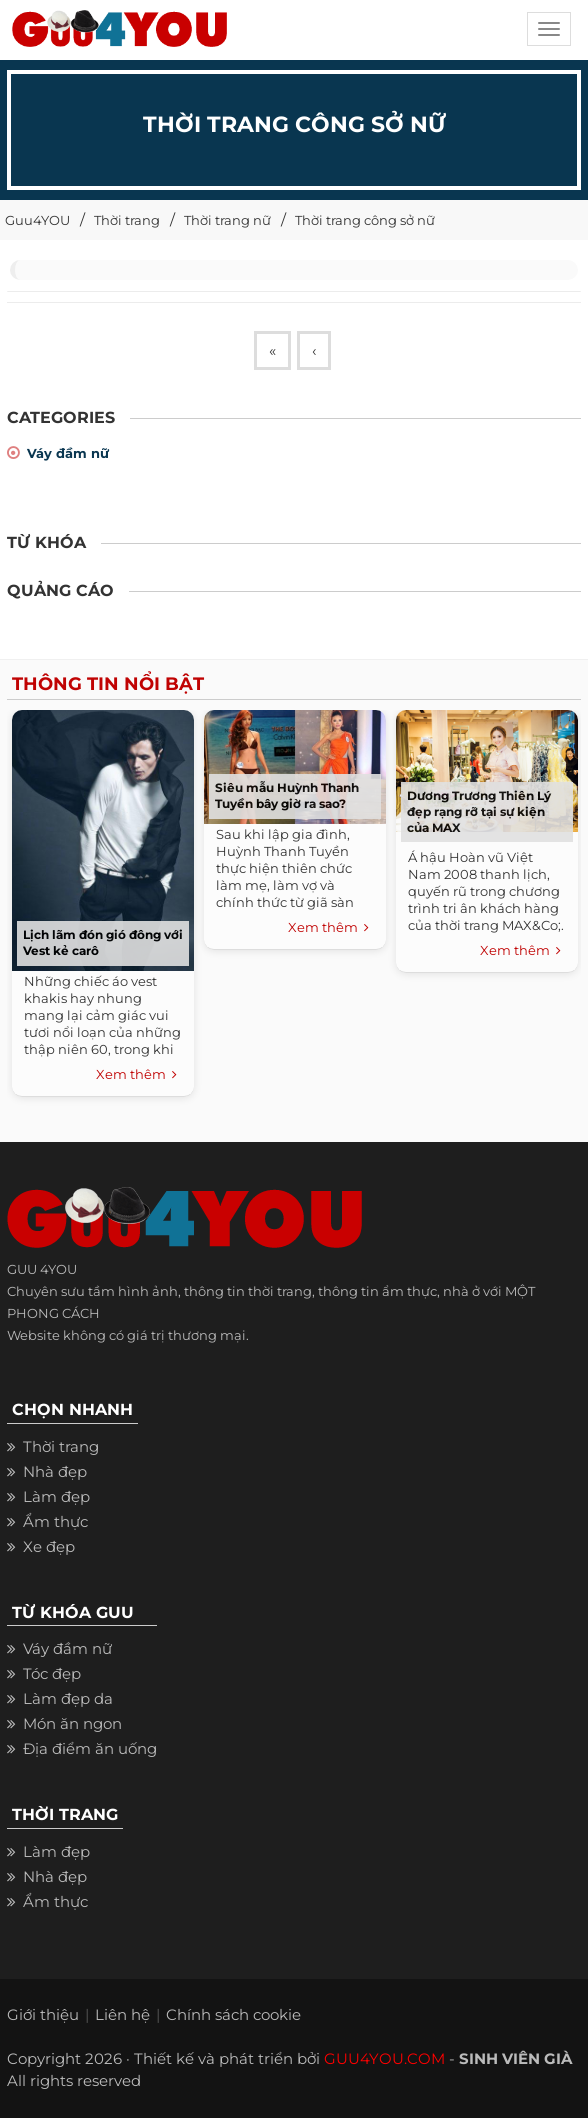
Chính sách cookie (233, 2014)
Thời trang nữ (227, 220)
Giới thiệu (43, 2014)
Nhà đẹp (55, 1471)
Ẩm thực (55, 1521)
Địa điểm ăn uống (90, 1748)
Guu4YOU (37, 220)
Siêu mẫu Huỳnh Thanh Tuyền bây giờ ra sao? (287, 795)
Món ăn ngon (72, 1723)
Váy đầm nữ (68, 453)
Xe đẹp (49, 1546)
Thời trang (127, 220)
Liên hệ (122, 2014)
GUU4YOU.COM (384, 2058)
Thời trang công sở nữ (365, 220)
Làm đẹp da (68, 1698)
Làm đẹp (56, 1496)
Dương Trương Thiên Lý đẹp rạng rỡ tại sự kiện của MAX (479, 811)
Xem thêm (136, 1075)
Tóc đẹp (52, 1673)
